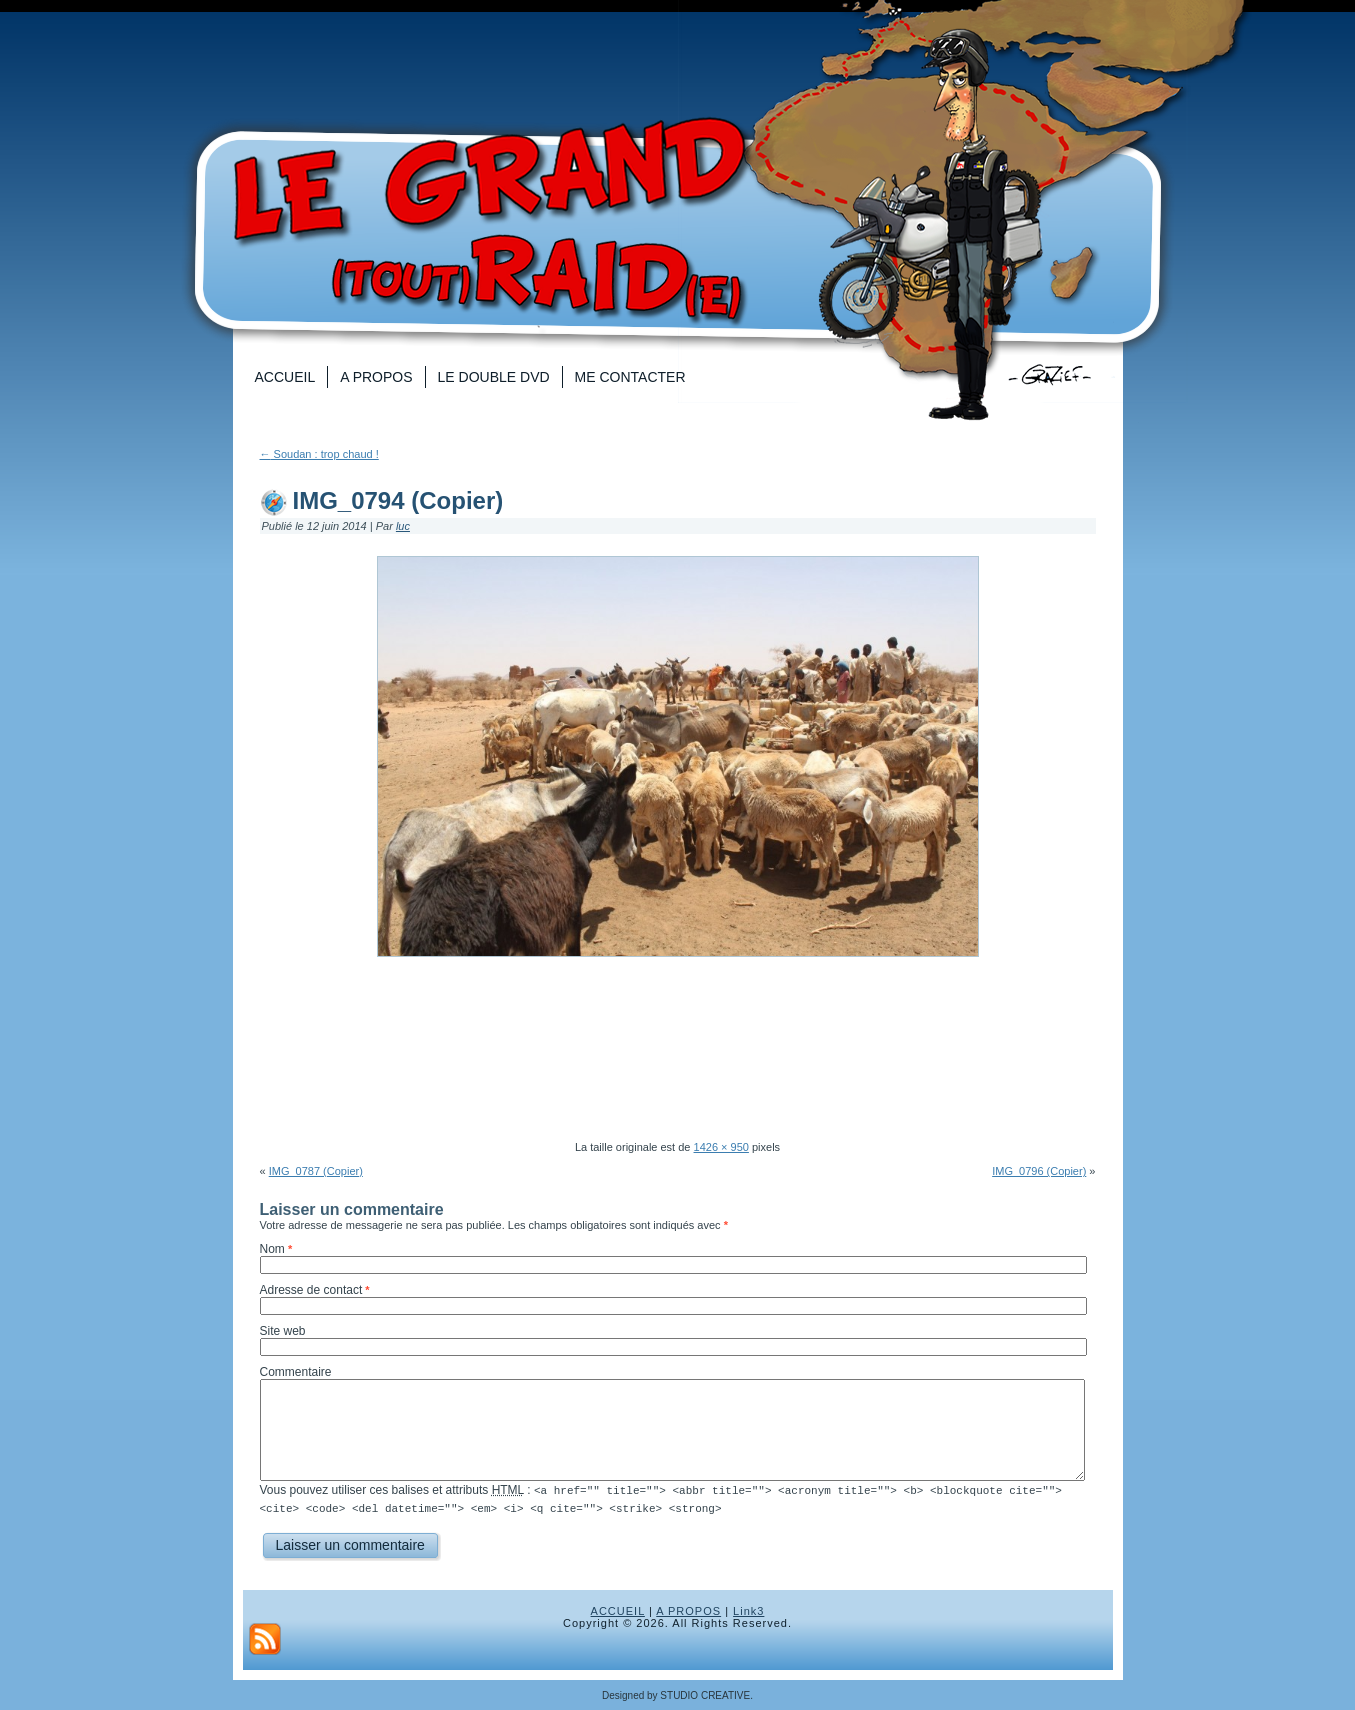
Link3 (748, 1610)
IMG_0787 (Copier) (316, 1171)
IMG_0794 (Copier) (398, 500)
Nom (272, 1249)
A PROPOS (688, 1610)
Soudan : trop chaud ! (319, 454)
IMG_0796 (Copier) (1039, 1171)
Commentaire (296, 1372)
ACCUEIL (618, 1610)
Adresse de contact (311, 1290)
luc (403, 526)
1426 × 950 (721, 1147)
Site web (283, 1331)
